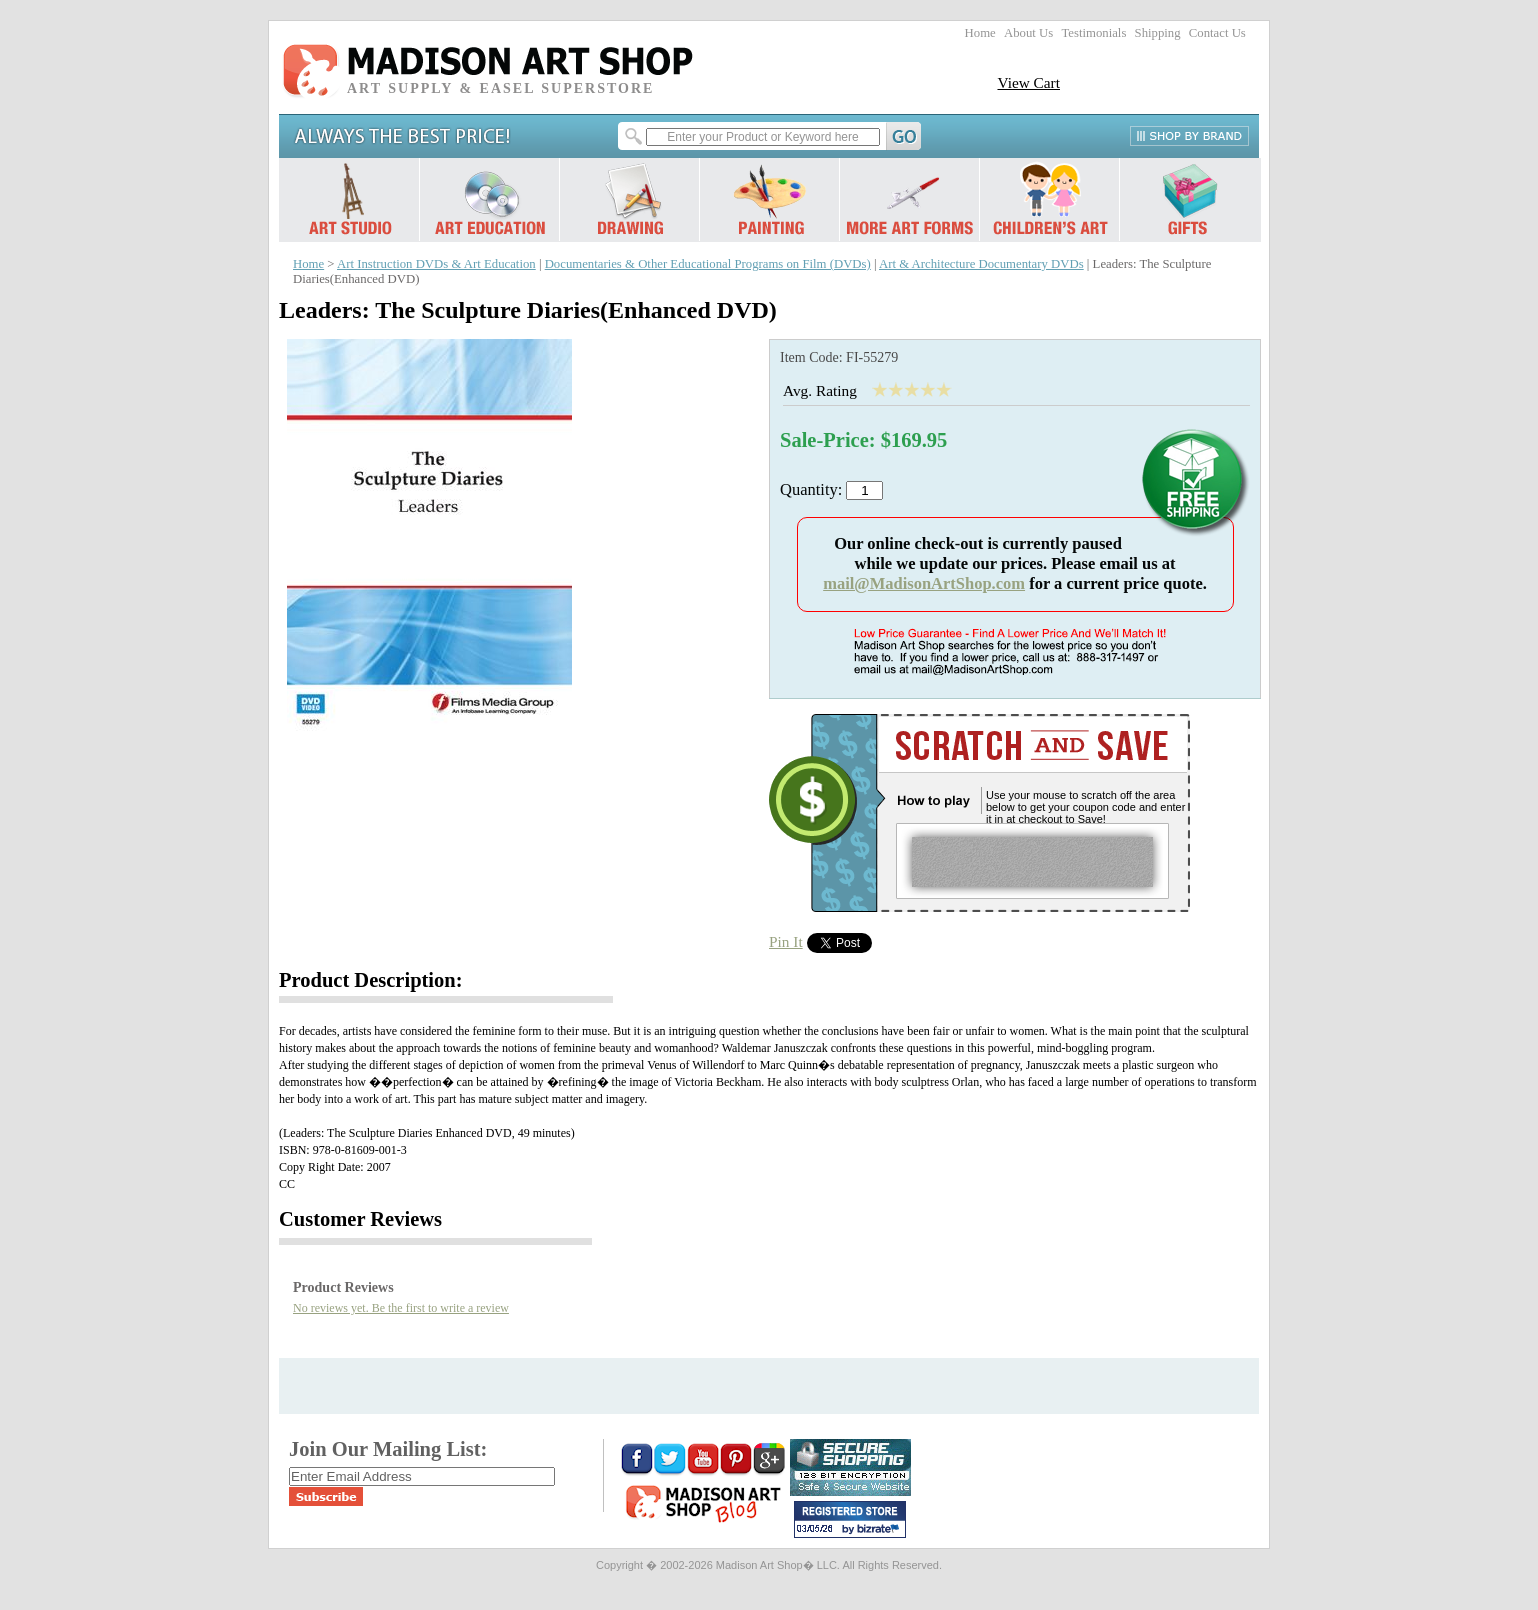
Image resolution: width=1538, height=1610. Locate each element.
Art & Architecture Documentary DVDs (981, 264)
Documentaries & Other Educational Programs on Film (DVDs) (708, 264)
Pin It (786, 941)
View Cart (1028, 82)
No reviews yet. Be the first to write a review (401, 1308)
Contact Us (1217, 33)
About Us (1028, 33)
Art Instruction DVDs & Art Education (436, 264)
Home (980, 33)
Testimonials (1093, 33)
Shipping (1158, 33)
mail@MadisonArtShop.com (924, 583)
